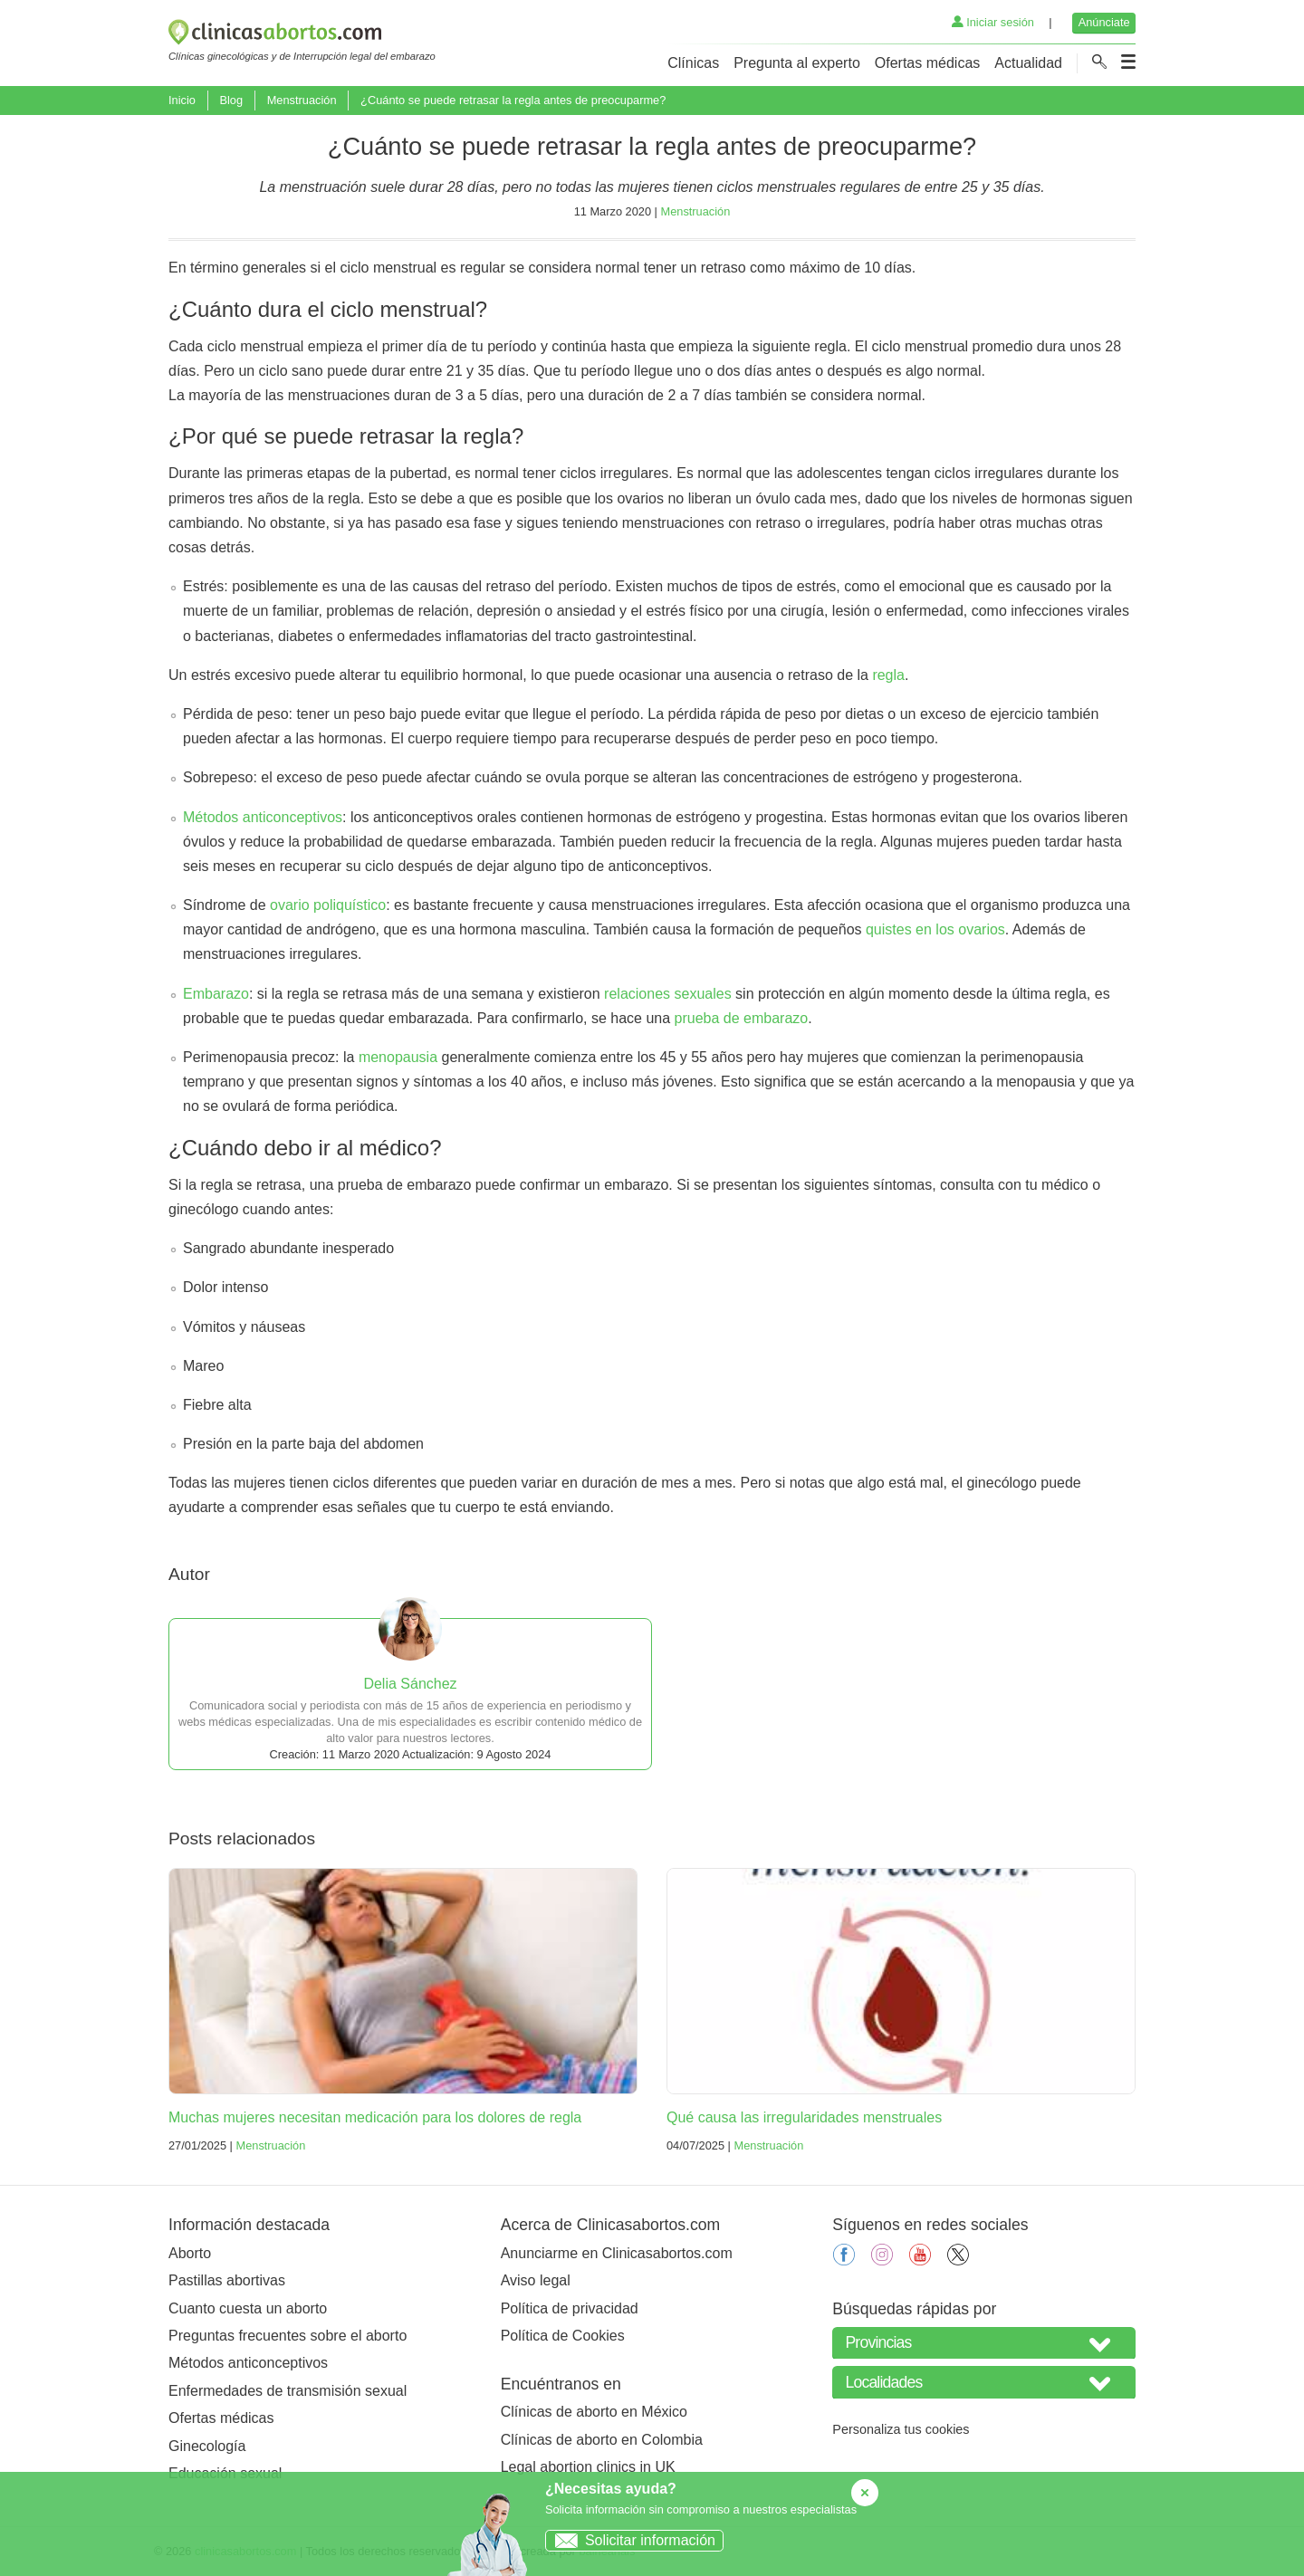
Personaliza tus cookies (900, 2429)
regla (888, 675)
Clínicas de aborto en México (594, 2411)
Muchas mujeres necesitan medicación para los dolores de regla (374, 2117)
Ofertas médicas (927, 63)
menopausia (398, 1057)
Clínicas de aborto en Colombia (602, 2439)
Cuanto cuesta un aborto (247, 2308)
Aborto (189, 2253)
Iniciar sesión (993, 22)
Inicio (182, 100)
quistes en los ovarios (935, 929)
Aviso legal (535, 2280)
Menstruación (302, 100)
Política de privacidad (569, 2308)
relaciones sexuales (668, 993)
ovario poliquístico (328, 905)
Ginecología (206, 2446)
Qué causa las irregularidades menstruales (804, 2117)
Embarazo (216, 993)
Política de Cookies (563, 2335)
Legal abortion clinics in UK (588, 2467)
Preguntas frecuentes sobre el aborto (287, 2335)
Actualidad (1028, 63)
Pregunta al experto (797, 63)
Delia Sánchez (409, 1683)
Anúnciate (1104, 22)
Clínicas (693, 63)
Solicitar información (630, 2540)
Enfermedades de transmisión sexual (287, 2391)
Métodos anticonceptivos (262, 817)
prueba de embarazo (742, 1018)
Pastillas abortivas (226, 2280)
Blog (231, 100)
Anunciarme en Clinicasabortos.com (617, 2253)
